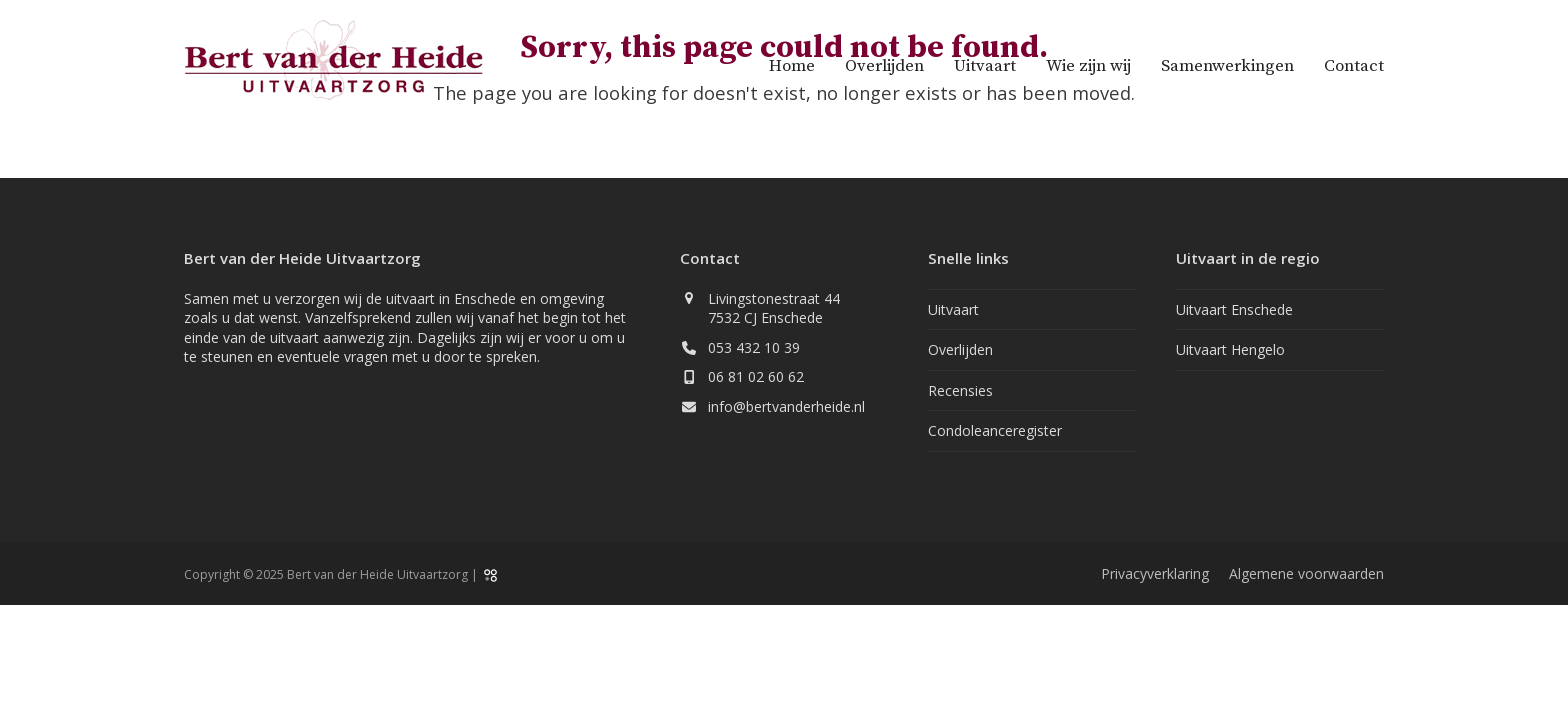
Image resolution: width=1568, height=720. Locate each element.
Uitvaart (953, 309)
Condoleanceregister (995, 430)
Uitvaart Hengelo (1230, 349)
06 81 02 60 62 (756, 376)
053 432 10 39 (754, 347)
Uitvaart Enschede (1234, 309)
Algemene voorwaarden (1306, 573)
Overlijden (960, 349)
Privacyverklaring (1155, 573)
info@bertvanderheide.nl (786, 406)
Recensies (960, 390)
